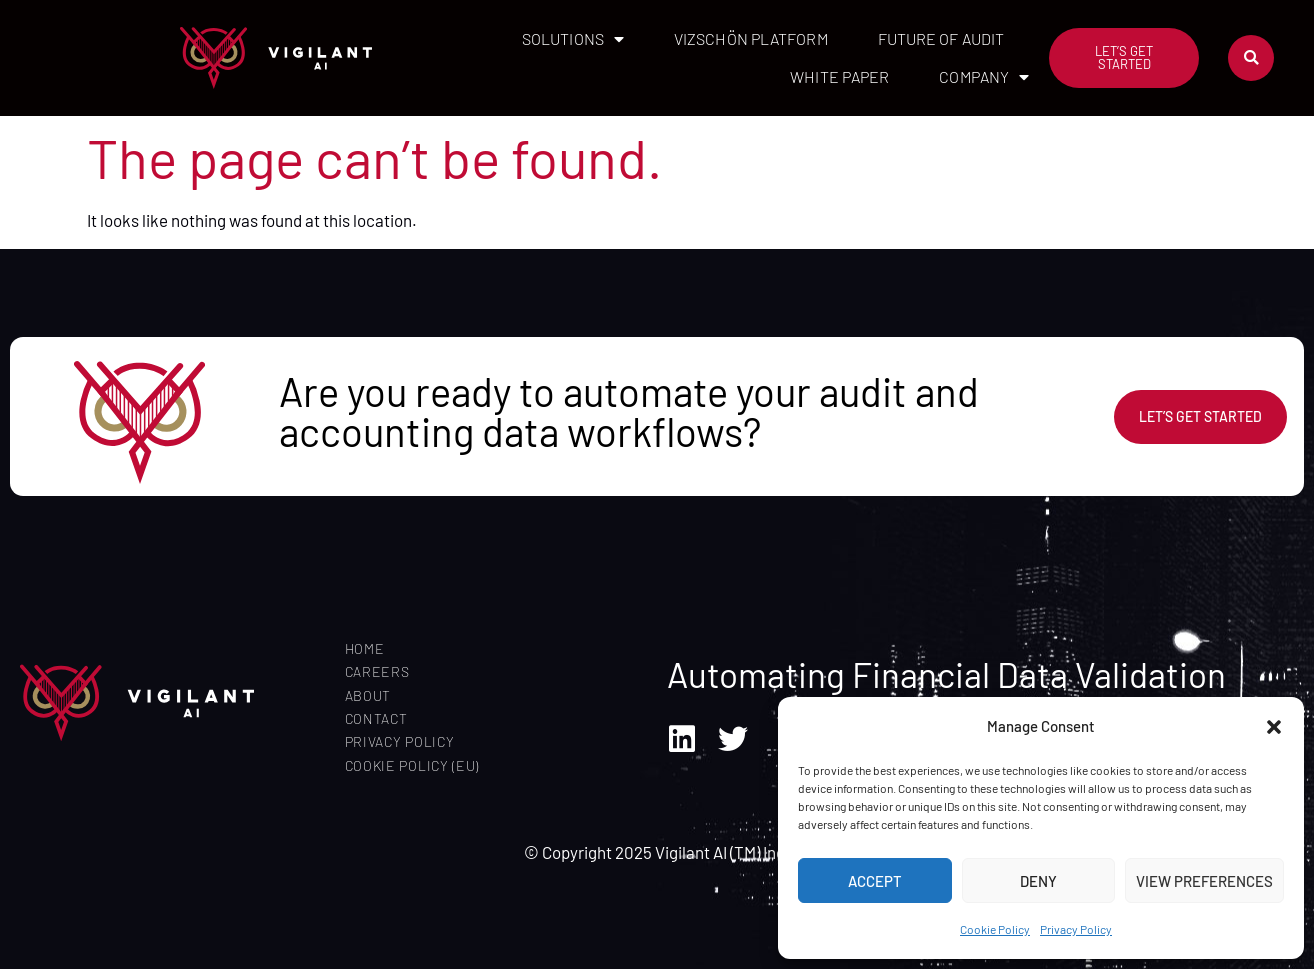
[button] (1274, 727)
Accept (875, 881)
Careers (377, 671)
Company (984, 77)
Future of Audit (941, 38)
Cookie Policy (995, 929)
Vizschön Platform (751, 38)
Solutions (573, 39)
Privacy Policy (1076, 929)
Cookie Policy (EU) (412, 765)
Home (365, 648)
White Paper (839, 76)
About (368, 695)
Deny (1038, 881)
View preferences (1204, 881)
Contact (376, 718)
